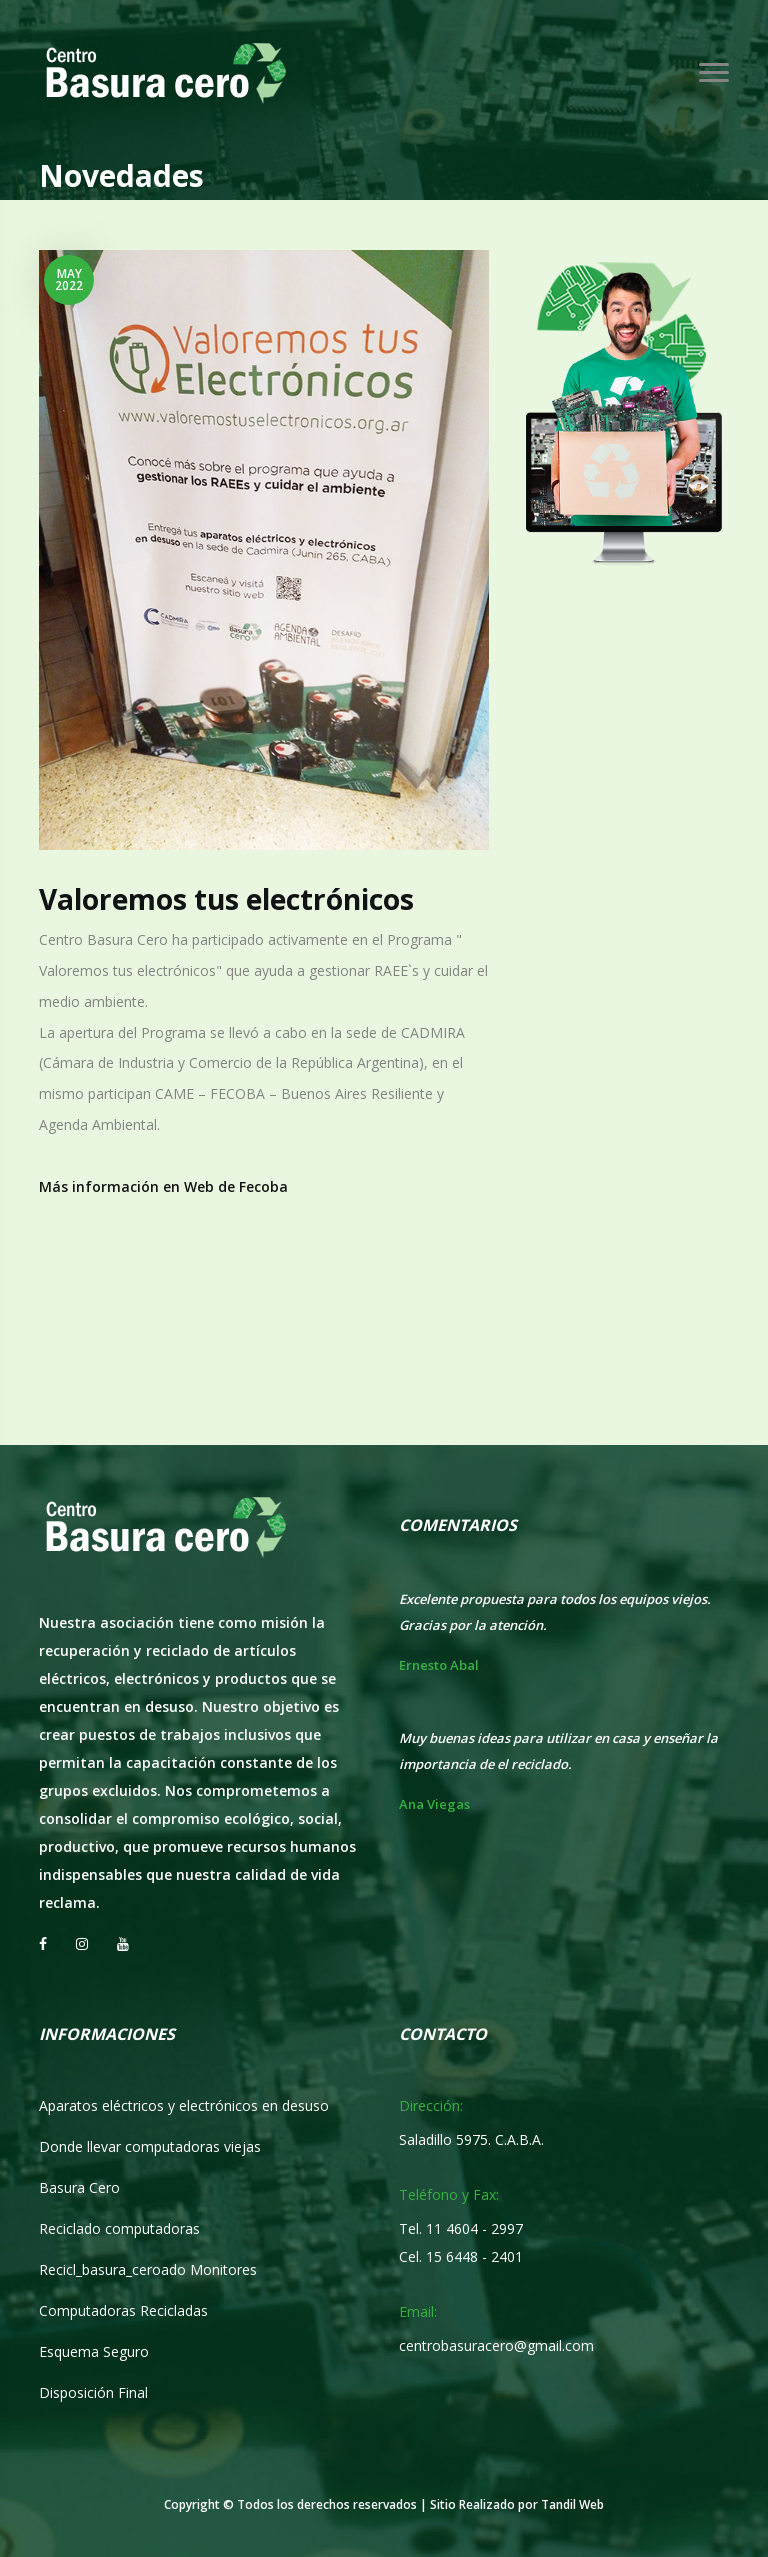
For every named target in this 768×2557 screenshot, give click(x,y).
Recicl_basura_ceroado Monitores (148, 2269)
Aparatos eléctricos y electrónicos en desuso (184, 2105)
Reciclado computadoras (119, 2228)
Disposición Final (93, 2392)
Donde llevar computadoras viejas (150, 2146)
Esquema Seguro (94, 2351)
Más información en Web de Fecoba (163, 1186)
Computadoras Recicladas (123, 2310)
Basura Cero (79, 2187)
